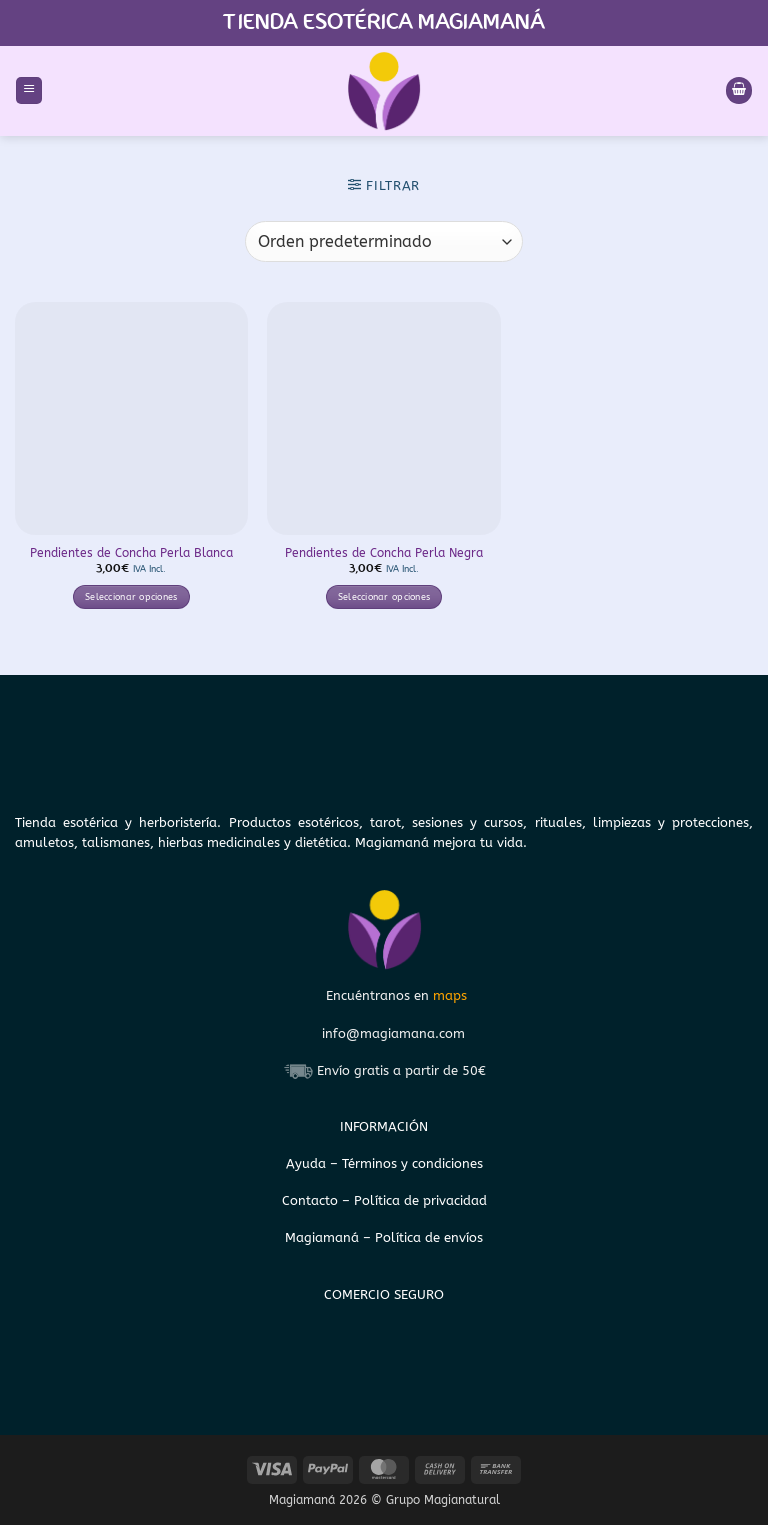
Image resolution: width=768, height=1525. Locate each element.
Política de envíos (429, 1237)
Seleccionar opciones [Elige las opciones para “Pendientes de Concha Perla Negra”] (384, 597)
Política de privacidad (420, 1200)
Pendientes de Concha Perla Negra (384, 553)
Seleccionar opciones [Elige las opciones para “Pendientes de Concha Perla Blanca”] (131, 597)
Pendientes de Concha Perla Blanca (131, 553)
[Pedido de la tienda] (383, 241)
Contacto (312, 1200)
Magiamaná (322, 1237)
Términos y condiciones (412, 1163)
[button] (29, 90)
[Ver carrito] (739, 90)
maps (450, 995)
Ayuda (308, 1163)
